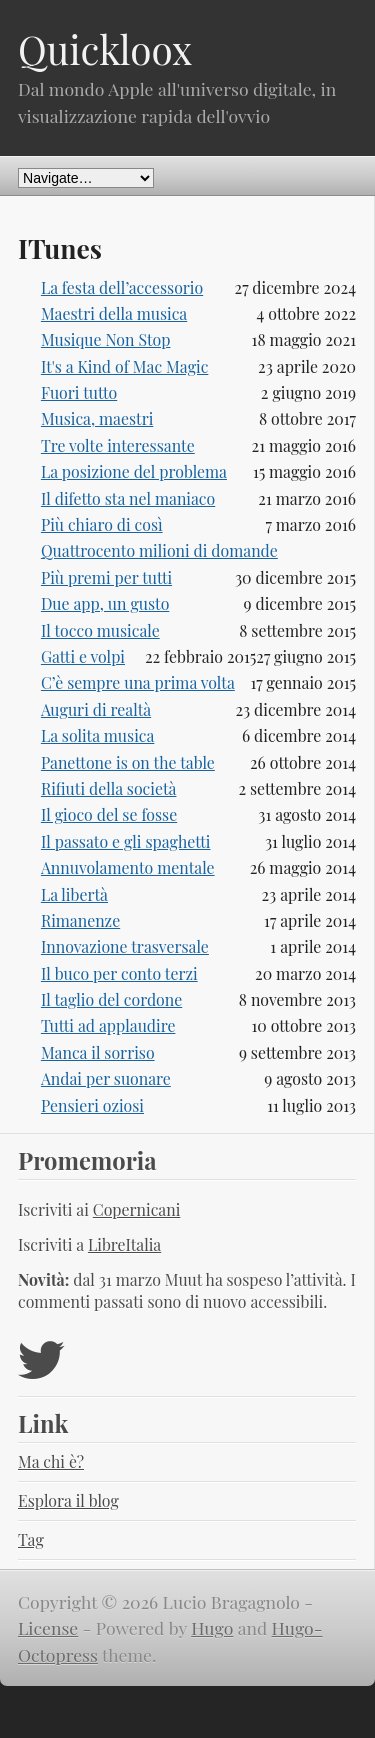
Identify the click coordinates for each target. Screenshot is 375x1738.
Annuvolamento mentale (128, 867)
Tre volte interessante (118, 445)
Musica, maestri (97, 418)
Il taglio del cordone (111, 999)
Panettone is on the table (128, 762)
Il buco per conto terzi (119, 973)
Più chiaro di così (102, 524)
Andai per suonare (106, 1078)
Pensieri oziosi (92, 1105)
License (48, 1627)
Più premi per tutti (106, 577)
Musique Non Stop (106, 339)
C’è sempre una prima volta (138, 682)
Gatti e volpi (83, 656)
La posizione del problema (134, 471)
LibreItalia (124, 1244)
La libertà (74, 894)
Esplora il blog (68, 1500)
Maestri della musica (114, 313)
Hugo (212, 1627)
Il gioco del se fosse (109, 814)
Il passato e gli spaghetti (126, 841)
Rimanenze (80, 920)
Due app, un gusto (105, 603)
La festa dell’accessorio (122, 287)
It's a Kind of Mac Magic (124, 366)
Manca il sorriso (98, 1052)
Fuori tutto (79, 392)
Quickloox (105, 49)
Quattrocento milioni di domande (159, 550)
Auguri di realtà (96, 709)
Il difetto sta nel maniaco (128, 498)
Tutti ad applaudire (108, 1025)
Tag (31, 1539)
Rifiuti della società (109, 788)
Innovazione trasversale (125, 946)
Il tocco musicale (100, 630)
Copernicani (137, 1209)
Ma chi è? (51, 1461)
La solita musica (97, 735)
